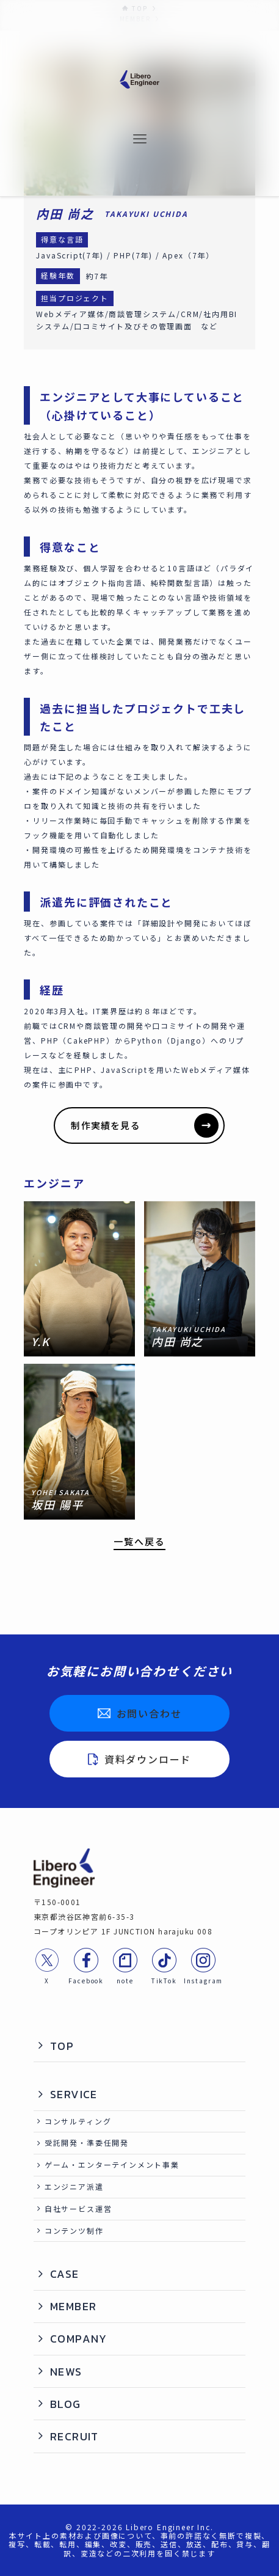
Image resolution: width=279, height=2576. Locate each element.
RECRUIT (74, 2436)
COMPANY (78, 2338)
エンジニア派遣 (74, 2186)
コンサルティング (78, 2121)
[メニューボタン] (140, 139)
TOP (62, 2046)
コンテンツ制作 (74, 2230)
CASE (64, 2274)
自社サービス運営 (78, 2208)
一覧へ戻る (139, 1542)
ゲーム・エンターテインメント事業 (112, 2164)
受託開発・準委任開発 (87, 2142)
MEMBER (73, 2306)
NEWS (66, 2371)
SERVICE (74, 2094)
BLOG (65, 2404)
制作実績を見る (145, 1125)
